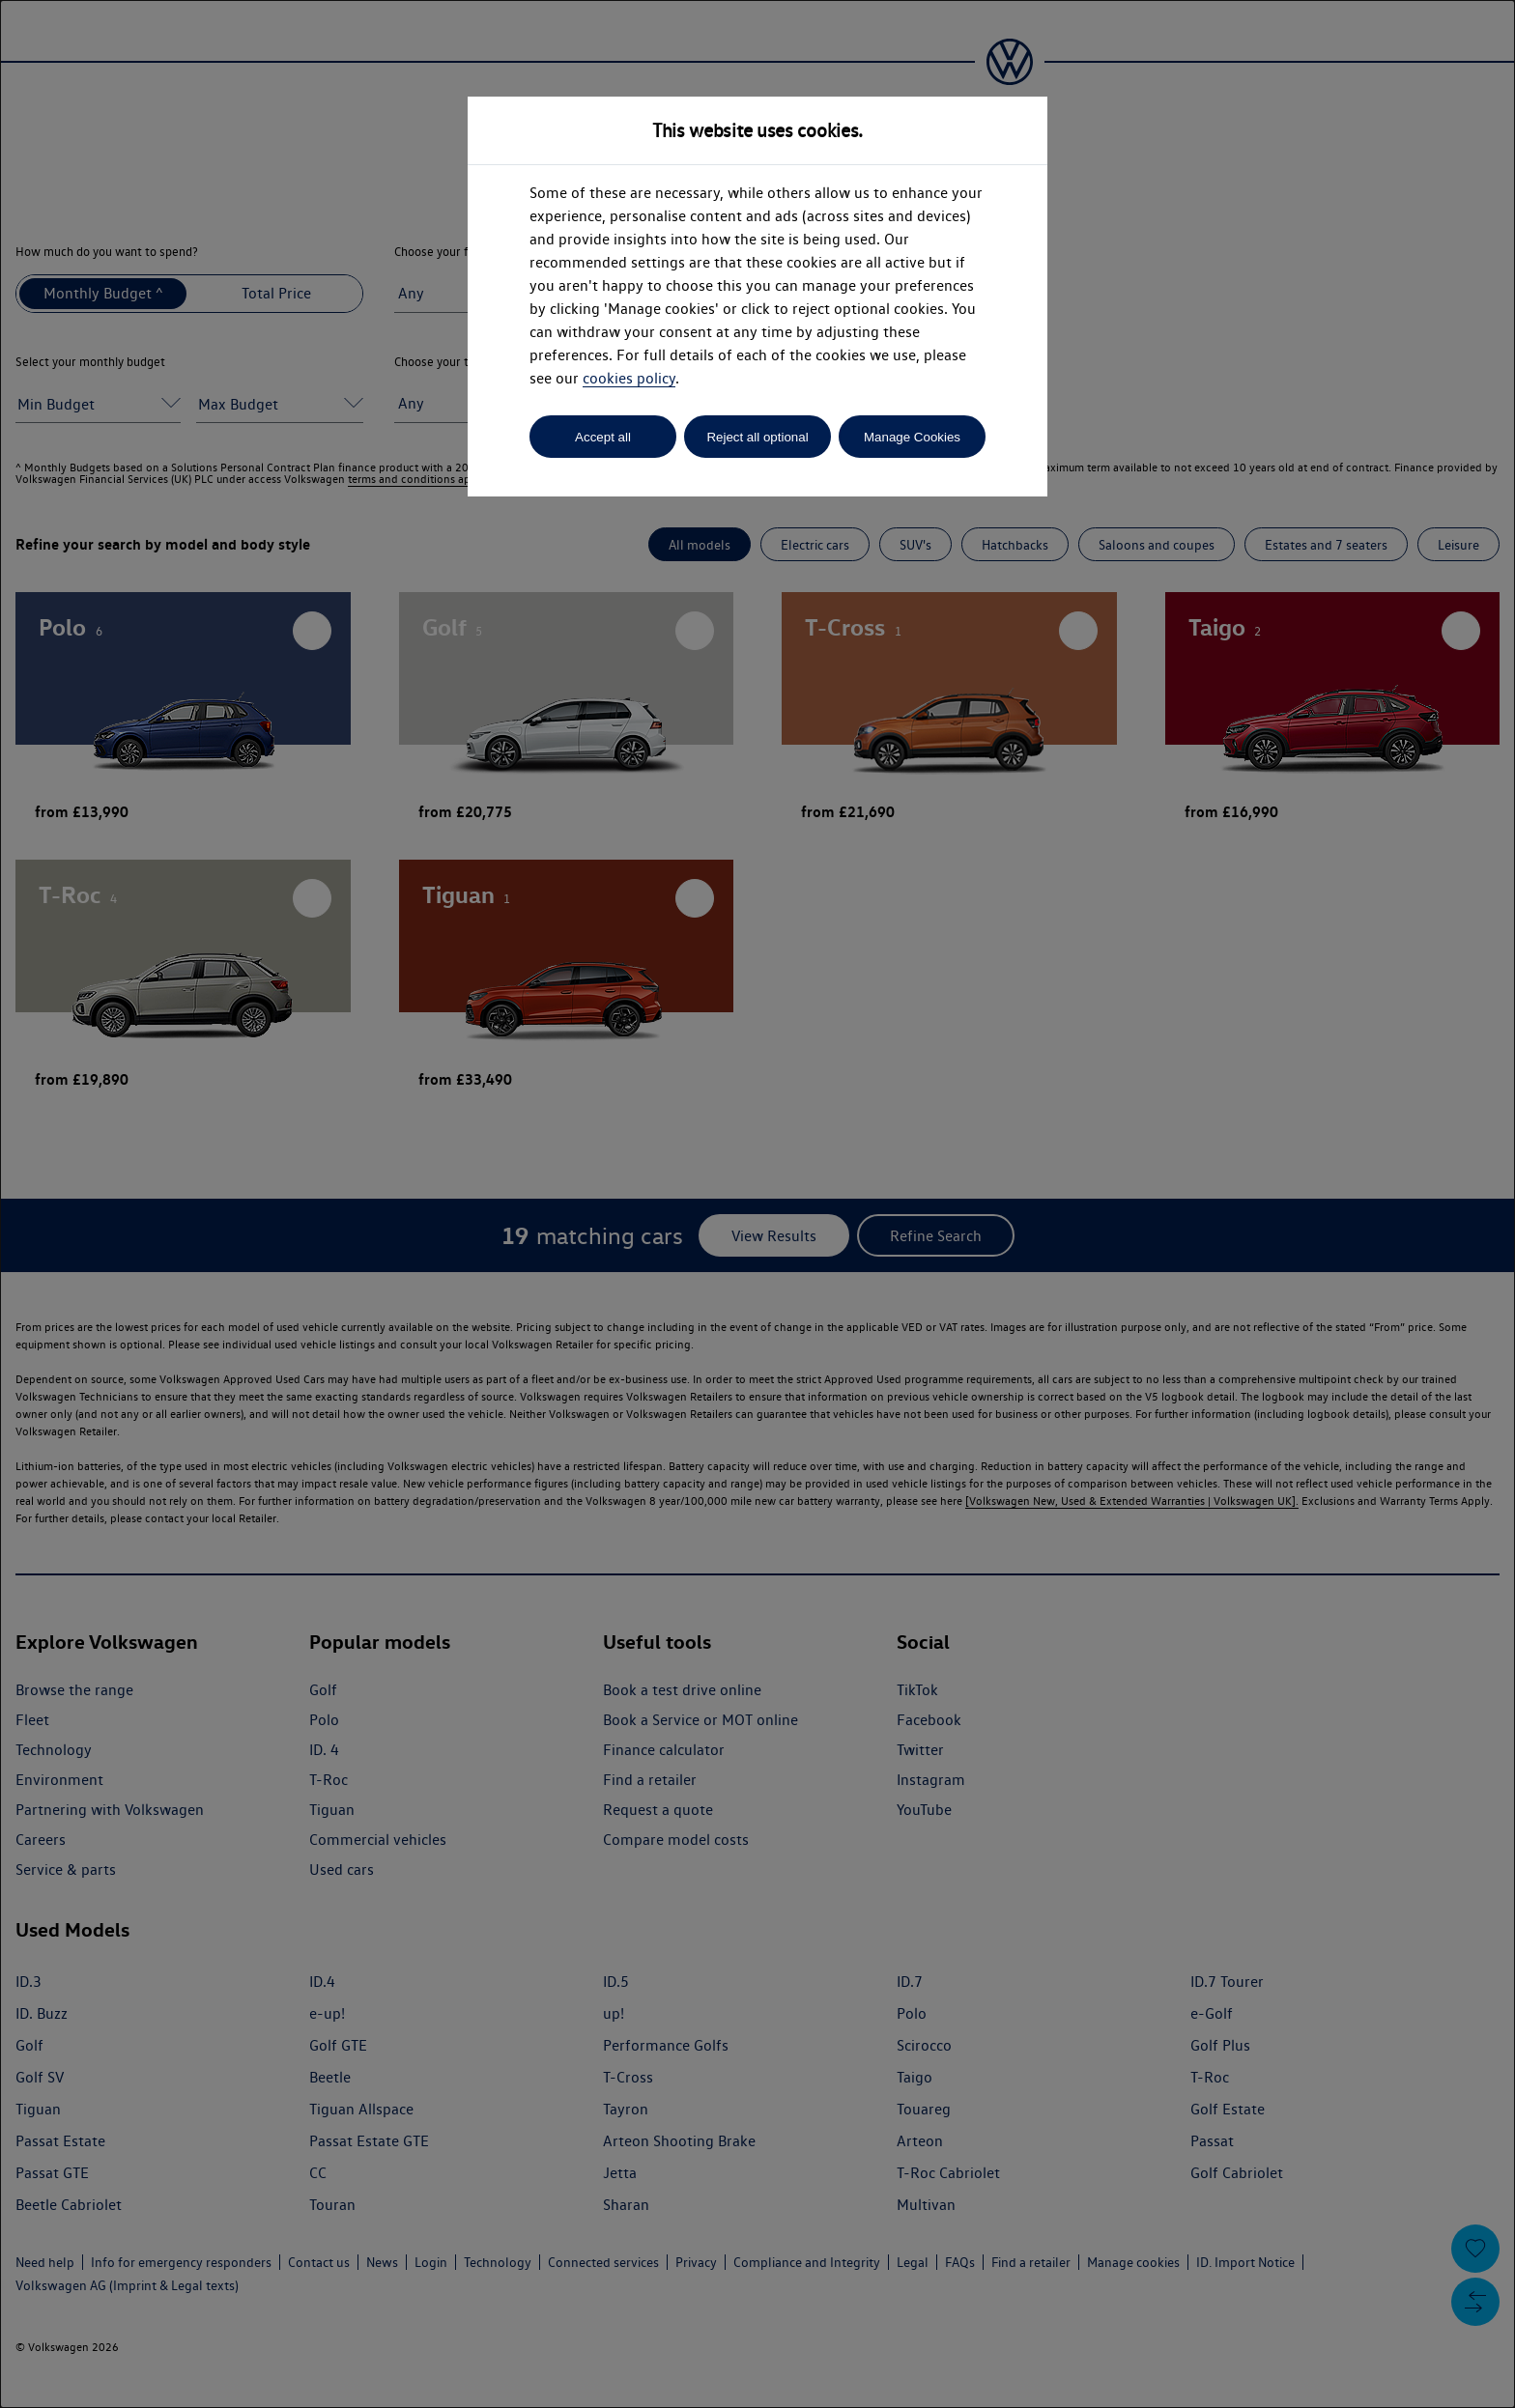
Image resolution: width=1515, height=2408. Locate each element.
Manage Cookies (912, 437)
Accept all (603, 437)
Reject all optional (757, 437)
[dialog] (757, 1204)
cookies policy (629, 378)
